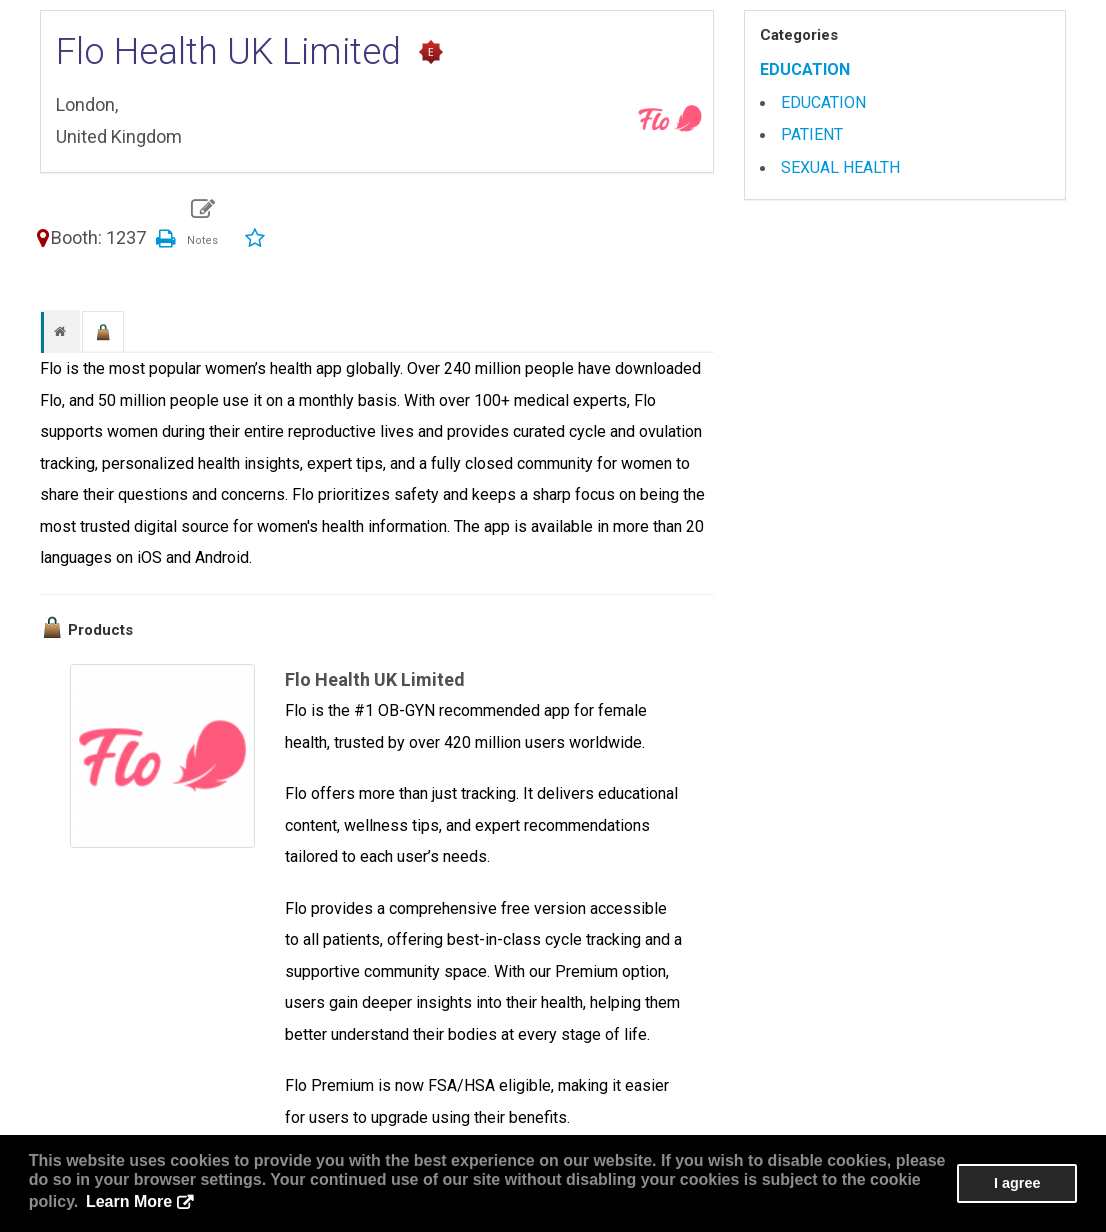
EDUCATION (805, 69)
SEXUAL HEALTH (840, 167)
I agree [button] (1017, 1183)
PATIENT (812, 134)
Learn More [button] (129, 1201)
